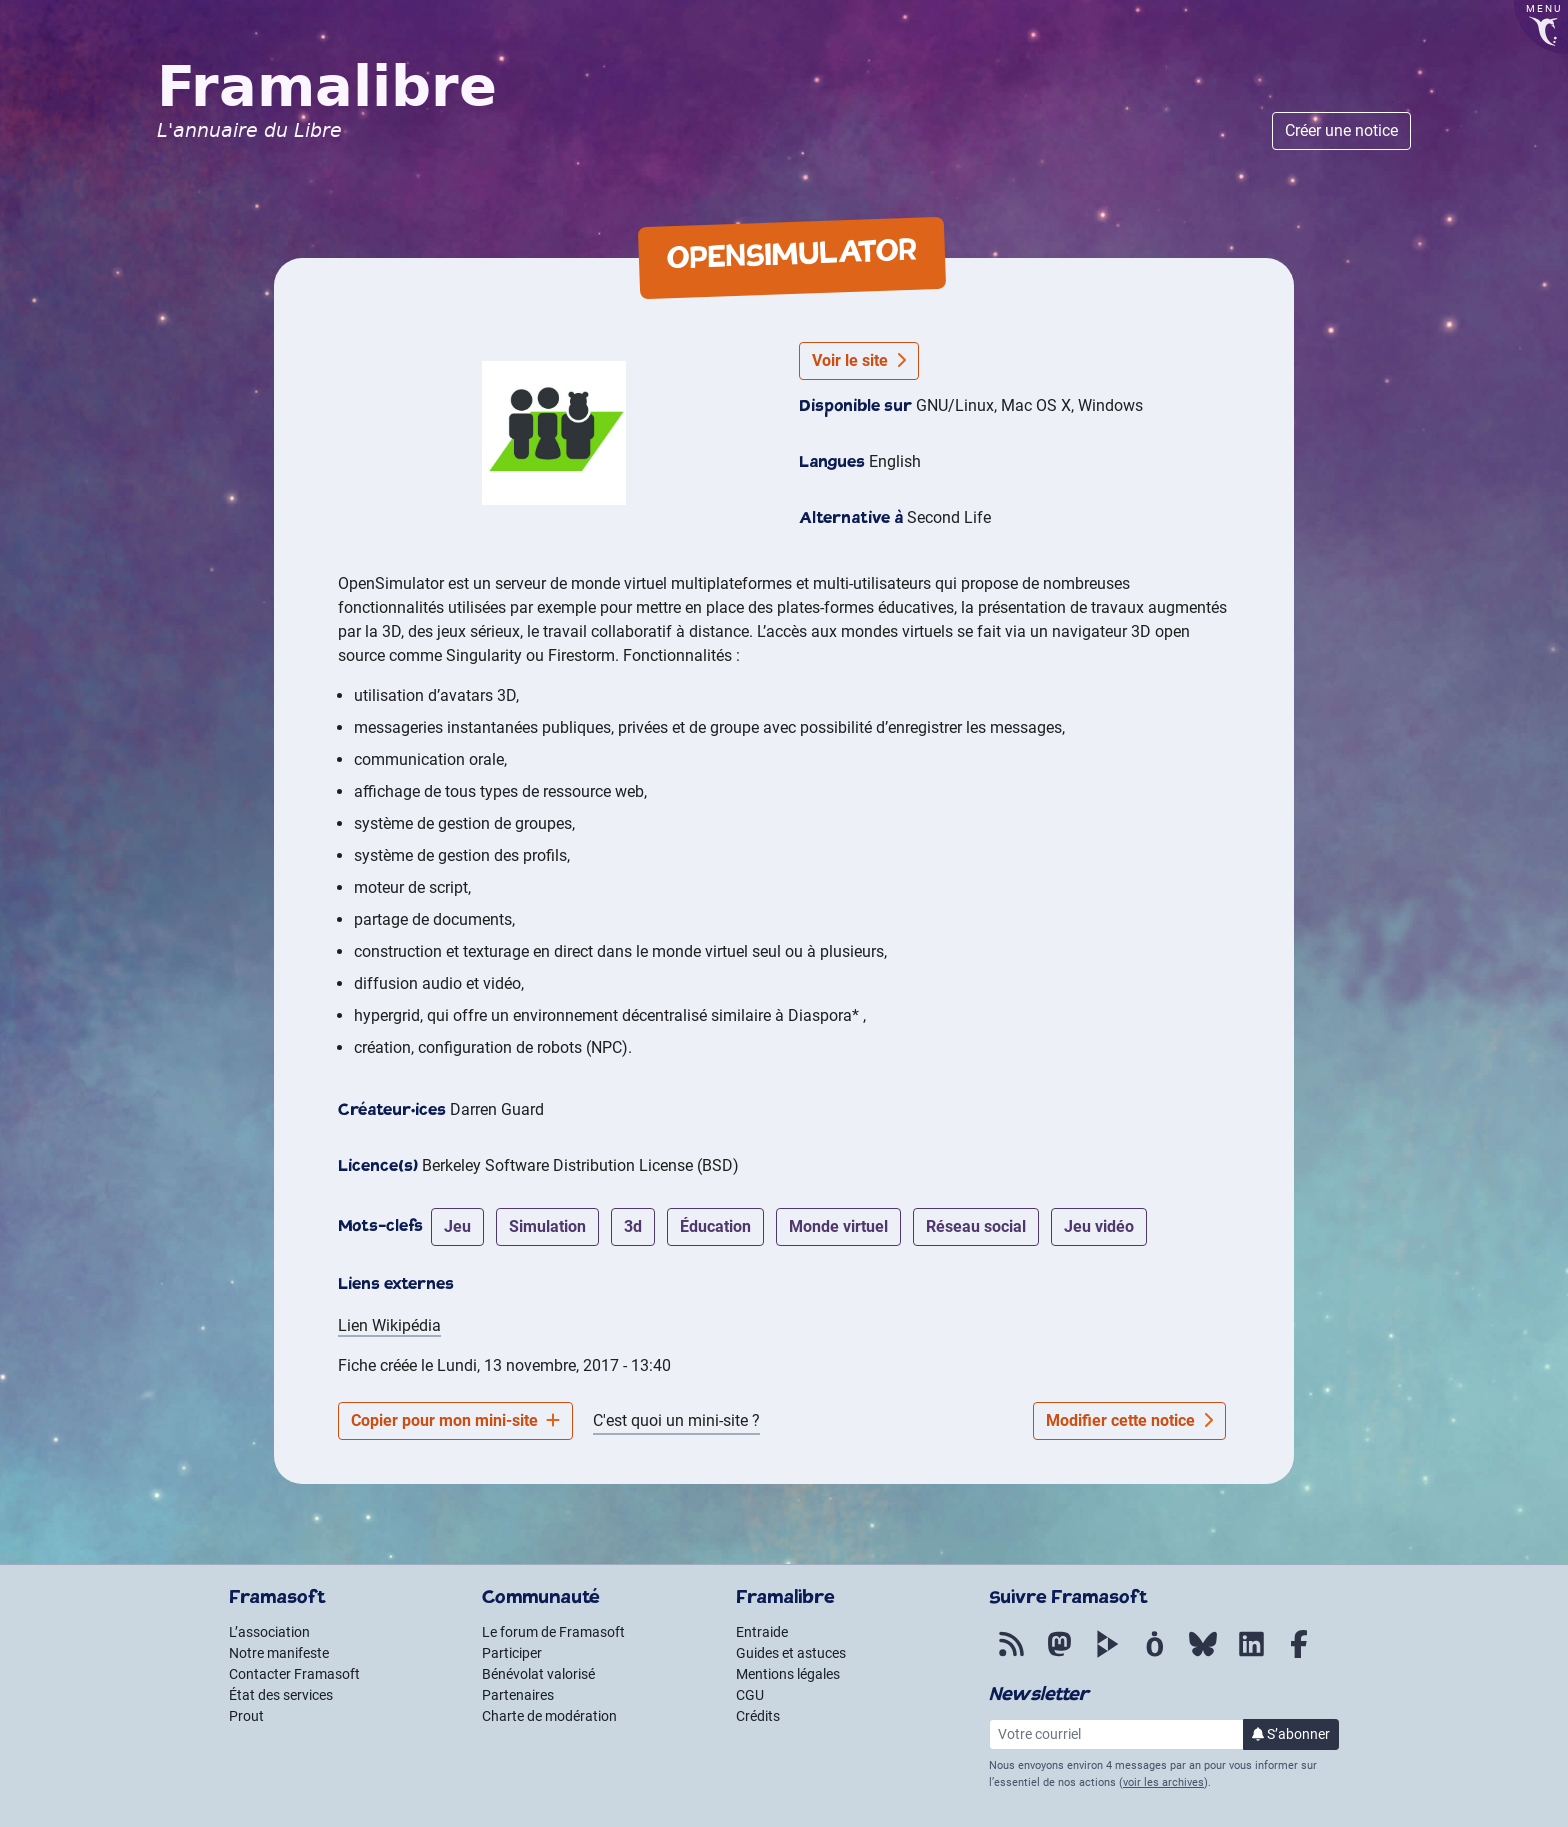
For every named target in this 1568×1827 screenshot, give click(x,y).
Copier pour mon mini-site (455, 1420)
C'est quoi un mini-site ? (676, 1420)
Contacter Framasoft (294, 1674)
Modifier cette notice (1129, 1420)
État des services (281, 1695)
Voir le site (859, 360)
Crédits (758, 1716)
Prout (246, 1716)
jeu (457, 1226)
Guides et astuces (791, 1653)
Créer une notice (1341, 130)
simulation (547, 1226)
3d (633, 1226)
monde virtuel (838, 1226)
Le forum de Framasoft (553, 1632)
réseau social (976, 1226)
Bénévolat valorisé (538, 1674)
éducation (715, 1226)
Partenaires (518, 1695)
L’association (269, 1632)
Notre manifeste (279, 1653)
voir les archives (1163, 1782)
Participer (512, 1653)
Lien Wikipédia (389, 1325)
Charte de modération (549, 1716)
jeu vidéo (1099, 1226)
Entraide (762, 1632)
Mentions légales (788, 1674)
